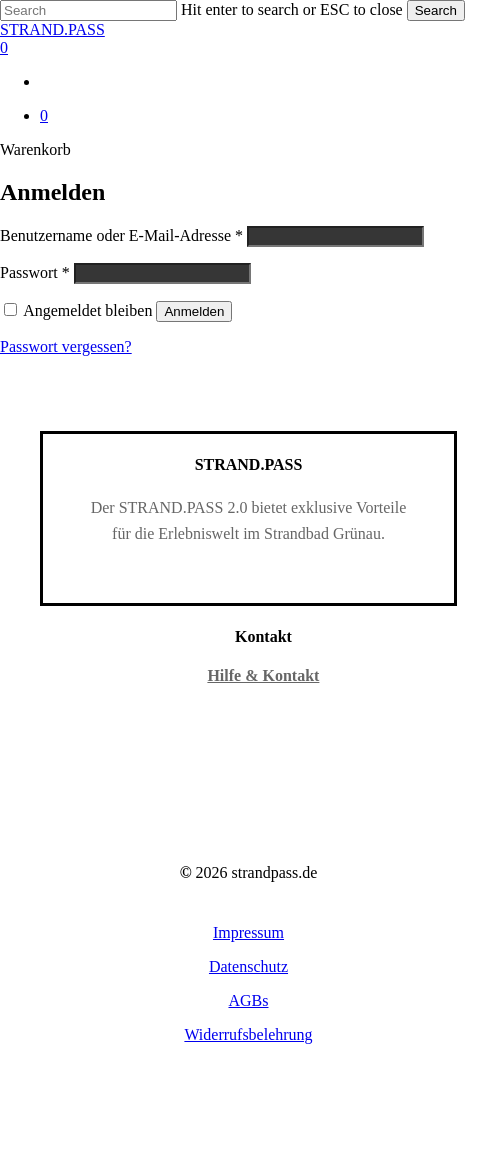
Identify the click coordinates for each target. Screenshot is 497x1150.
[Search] (88, 10)
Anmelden (194, 311)
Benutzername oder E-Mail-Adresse (121, 235)
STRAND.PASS (52, 29)
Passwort (35, 272)
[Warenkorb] (248, 48)
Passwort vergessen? (66, 346)
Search (436, 10)
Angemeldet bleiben (89, 310)
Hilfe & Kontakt (263, 675)
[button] (248, 932)
